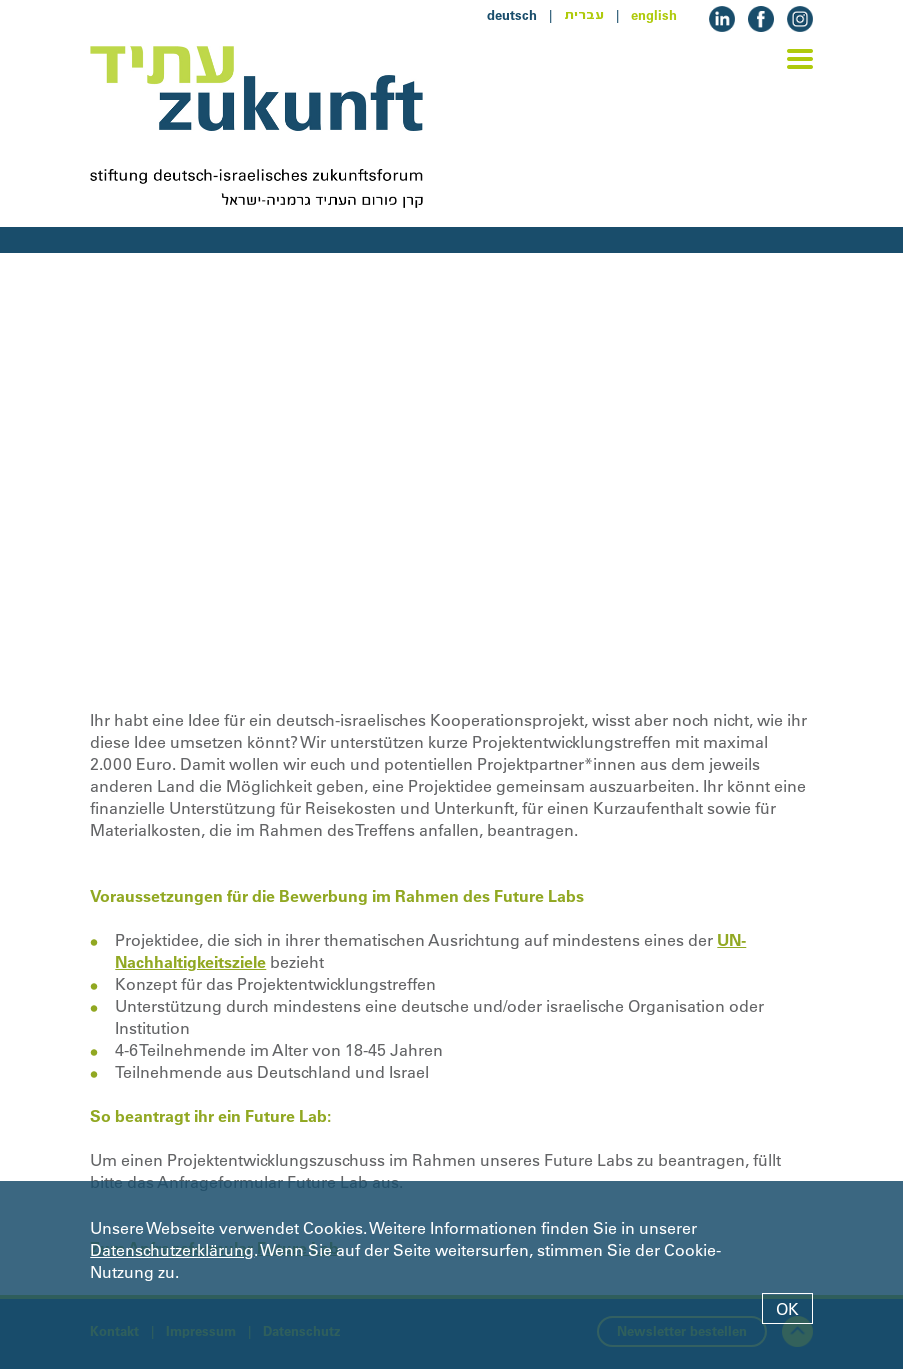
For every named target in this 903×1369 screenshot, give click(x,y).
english (654, 15)
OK (787, 1309)
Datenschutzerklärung (172, 1250)
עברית (584, 15)
